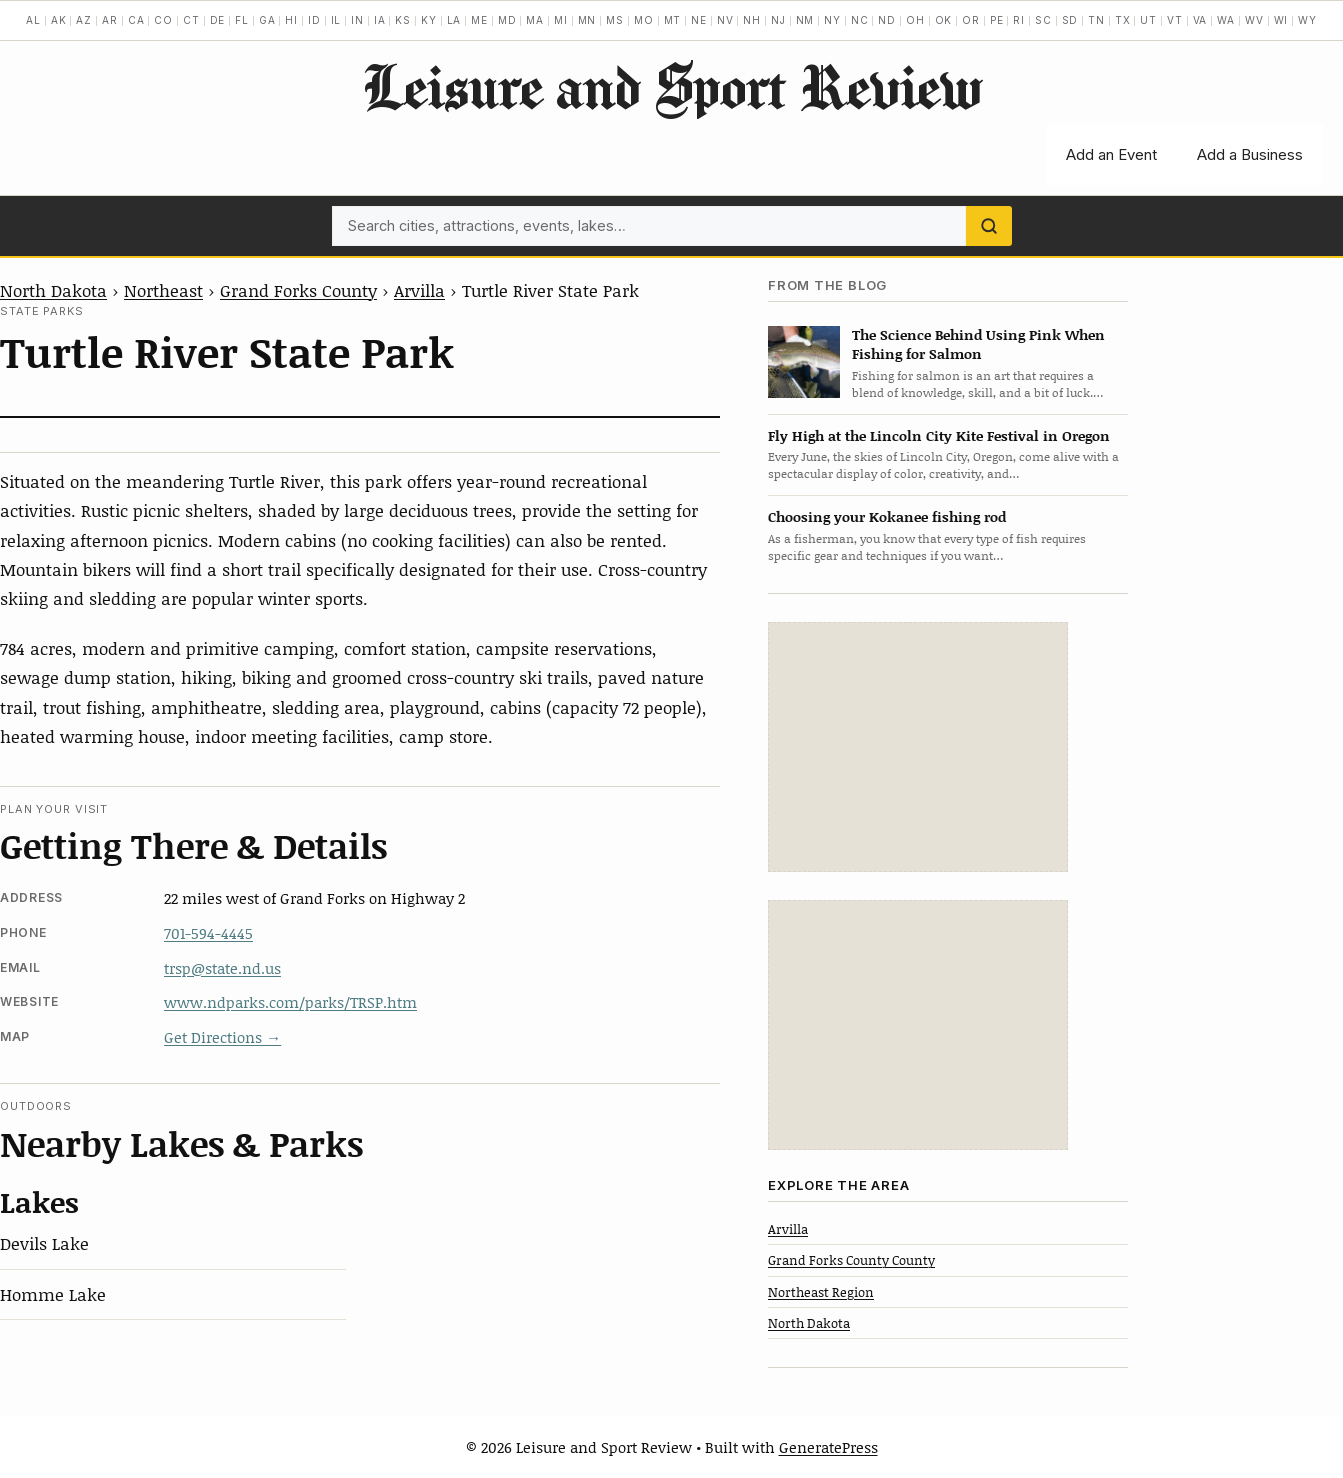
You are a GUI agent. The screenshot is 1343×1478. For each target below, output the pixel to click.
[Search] (989, 226)
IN (357, 20)
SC (1043, 20)
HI (291, 20)
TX (1123, 20)
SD (1070, 20)
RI (1019, 20)
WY (1307, 20)
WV (1254, 20)
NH (752, 20)
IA (380, 20)
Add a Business (1250, 154)
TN (1096, 20)
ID (314, 20)
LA (454, 20)
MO (644, 20)
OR (971, 20)
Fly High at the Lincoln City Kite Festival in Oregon (939, 435)
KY (429, 20)
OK (944, 20)
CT (191, 20)
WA (1226, 20)
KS (403, 20)
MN (587, 20)
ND (887, 20)
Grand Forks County (298, 290)
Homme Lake (53, 1294)
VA (1200, 20)
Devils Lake (44, 1243)
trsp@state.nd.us (222, 968)
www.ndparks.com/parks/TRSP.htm (290, 1002)
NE (699, 20)
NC (860, 20)
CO (163, 20)
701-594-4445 (208, 933)
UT (1148, 20)
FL (242, 20)
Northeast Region (821, 1292)
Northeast (163, 290)
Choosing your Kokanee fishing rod (887, 516)
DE (218, 20)
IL (336, 20)
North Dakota (53, 290)
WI (1281, 20)
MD (507, 20)
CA (136, 20)
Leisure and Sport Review (671, 86)
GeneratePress (828, 1447)
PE (997, 20)
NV (725, 20)
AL (33, 20)
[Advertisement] (918, 747)
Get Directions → (222, 1037)
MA (535, 20)
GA (267, 20)
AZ (84, 20)
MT (673, 20)
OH (915, 20)
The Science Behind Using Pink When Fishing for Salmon (978, 344)
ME (479, 20)
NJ (778, 20)
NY (832, 20)
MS (615, 20)
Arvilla (419, 290)
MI (561, 20)
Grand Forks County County (851, 1260)
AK (59, 20)
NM (805, 20)
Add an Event (1111, 154)
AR (110, 20)
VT (1175, 20)
